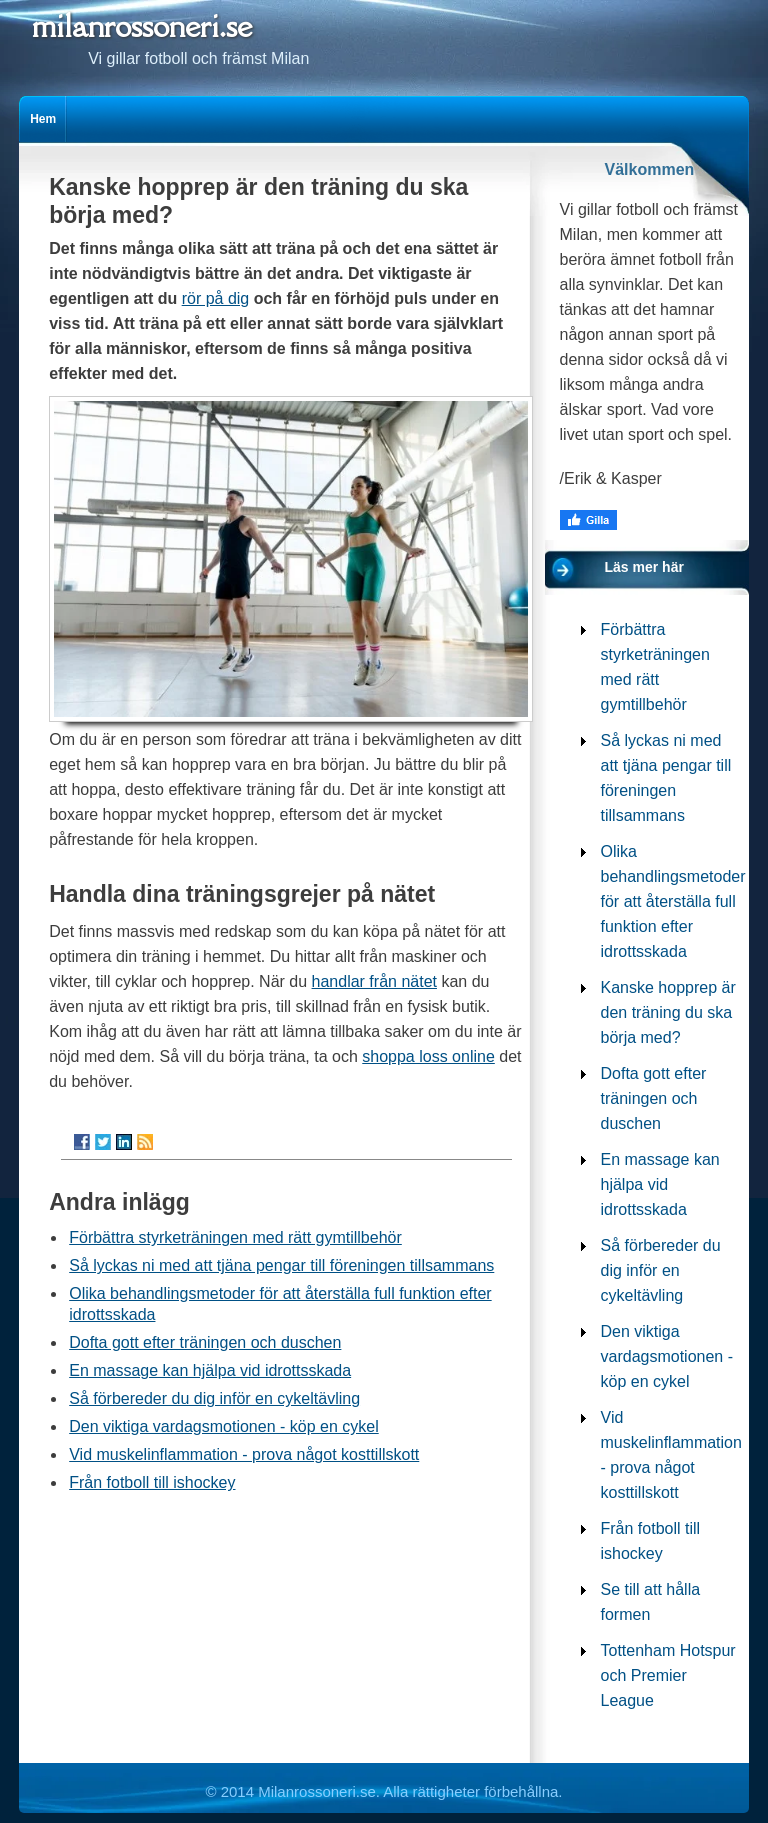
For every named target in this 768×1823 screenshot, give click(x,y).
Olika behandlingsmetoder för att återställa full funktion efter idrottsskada (673, 901)
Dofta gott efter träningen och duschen (205, 1342)
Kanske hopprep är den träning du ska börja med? (668, 1012)
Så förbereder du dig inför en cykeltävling (214, 1398)
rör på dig (216, 298)
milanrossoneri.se (142, 25)
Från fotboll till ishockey (152, 1482)
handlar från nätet (374, 981)
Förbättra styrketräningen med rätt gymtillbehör (235, 1237)
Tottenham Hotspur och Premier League (668, 1675)
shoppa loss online (428, 1056)
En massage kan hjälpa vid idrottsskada (210, 1370)
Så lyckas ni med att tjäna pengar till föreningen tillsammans (281, 1265)
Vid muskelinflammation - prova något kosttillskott (244, 1454)
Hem (43, 119)
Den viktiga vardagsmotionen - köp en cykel (224, 1426)
